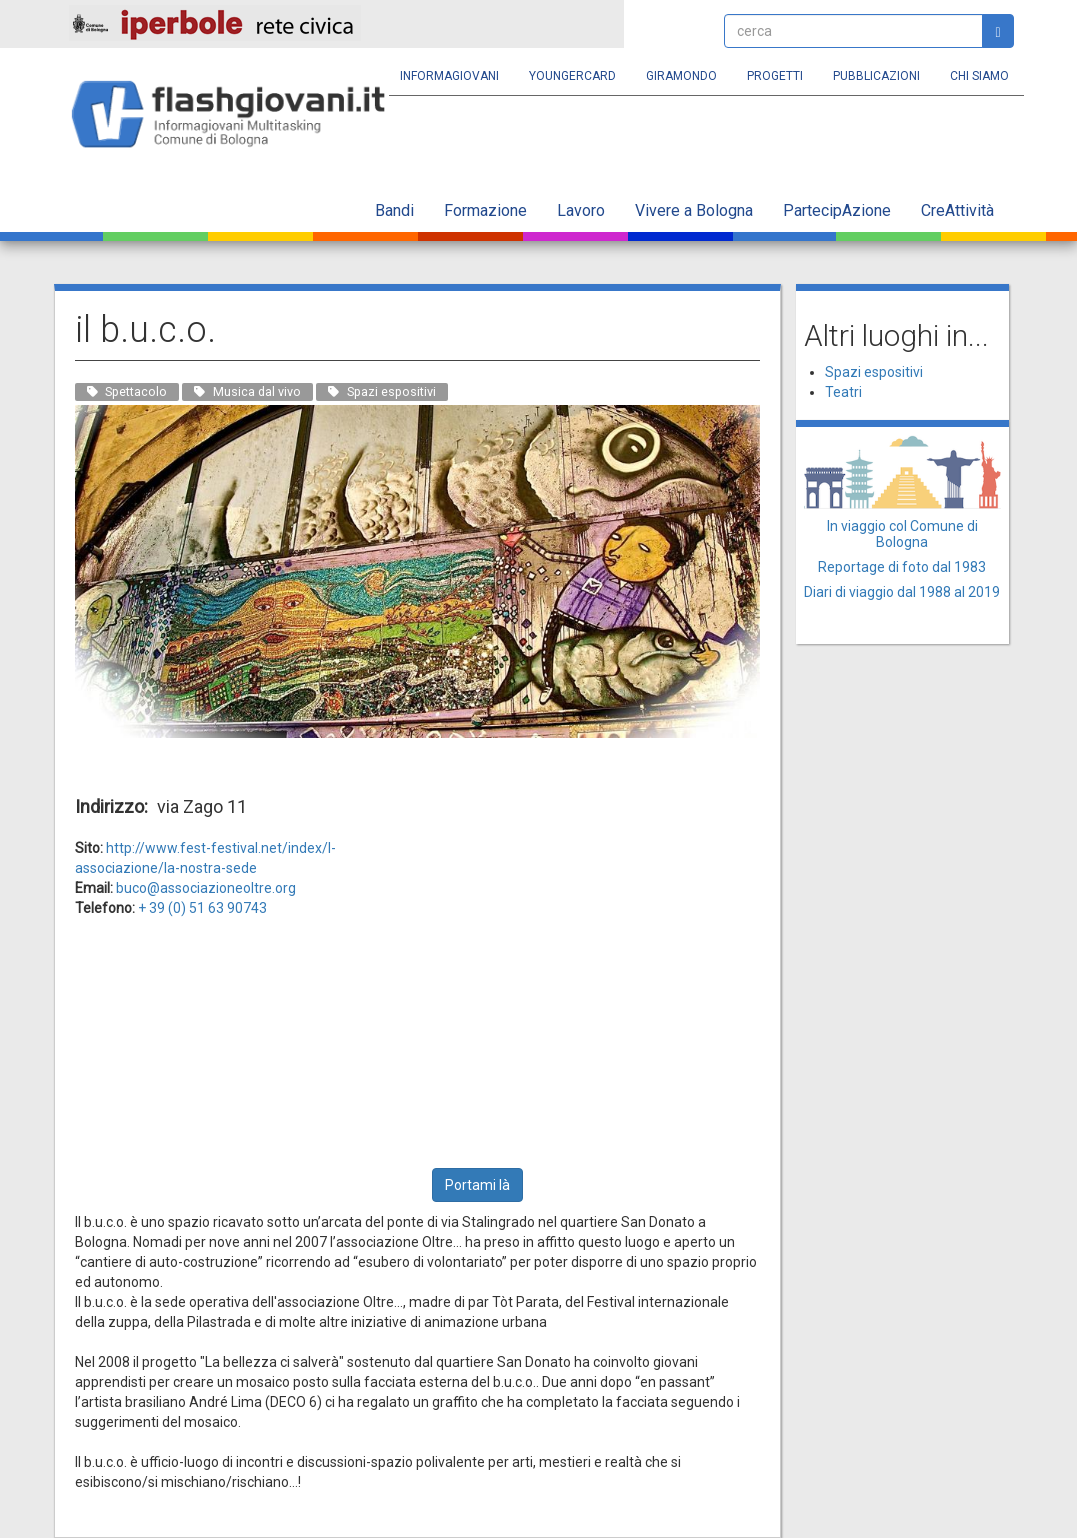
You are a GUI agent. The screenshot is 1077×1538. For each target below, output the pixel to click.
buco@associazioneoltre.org (206, 888)
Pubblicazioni (876, 76)
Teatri (843, 392)
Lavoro (581, 210)
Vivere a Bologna (694, 210)
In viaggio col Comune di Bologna (902, 533)
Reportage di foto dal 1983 (902, 567)
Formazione (485, 210)
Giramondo (681, 76)
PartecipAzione (837, 210)
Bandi (394, 210)
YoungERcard (572, 76)
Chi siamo (979, 76)
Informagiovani (449, 76)
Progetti (775, 76)
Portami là (477, 1185)
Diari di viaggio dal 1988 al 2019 (902, 592)
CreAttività (957, 210)
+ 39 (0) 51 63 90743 (202, 908)
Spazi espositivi (874, 372)
